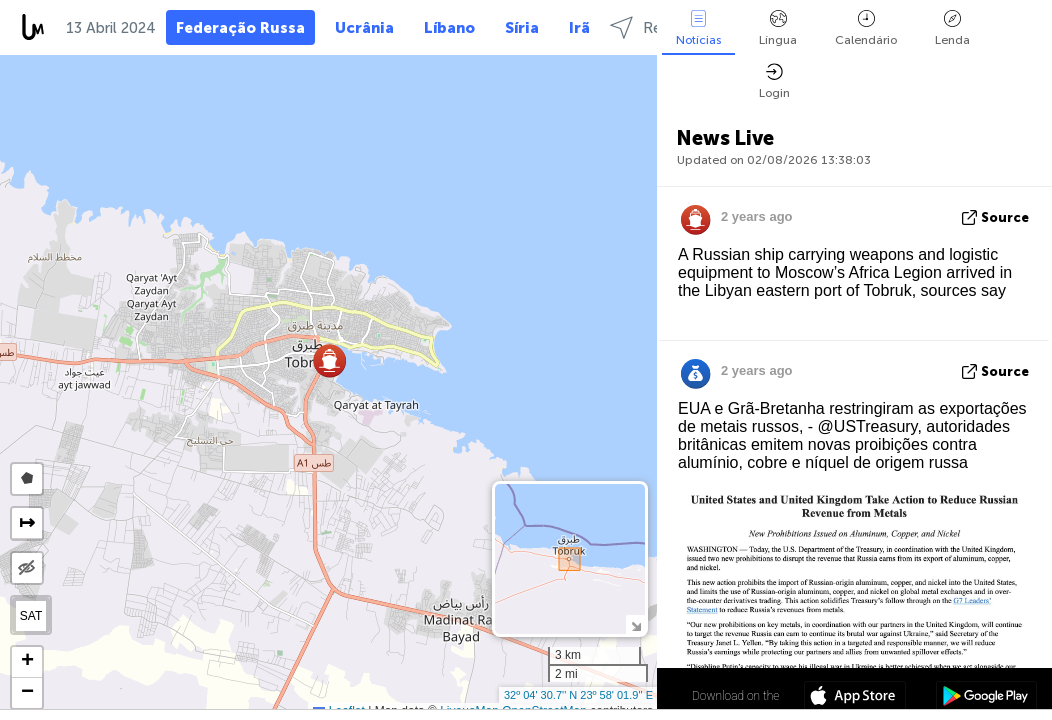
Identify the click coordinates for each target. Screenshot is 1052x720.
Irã (579, 28)
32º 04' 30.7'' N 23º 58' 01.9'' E (578, 695)
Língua (778, 28)
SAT (31, 616)
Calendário (866, 28)
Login (774, 81)
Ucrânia (364, 28)
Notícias (698, 28)
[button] (329, 360)
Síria (522, 28)
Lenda (952, 28)
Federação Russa (240, 28)
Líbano (449, 28)
